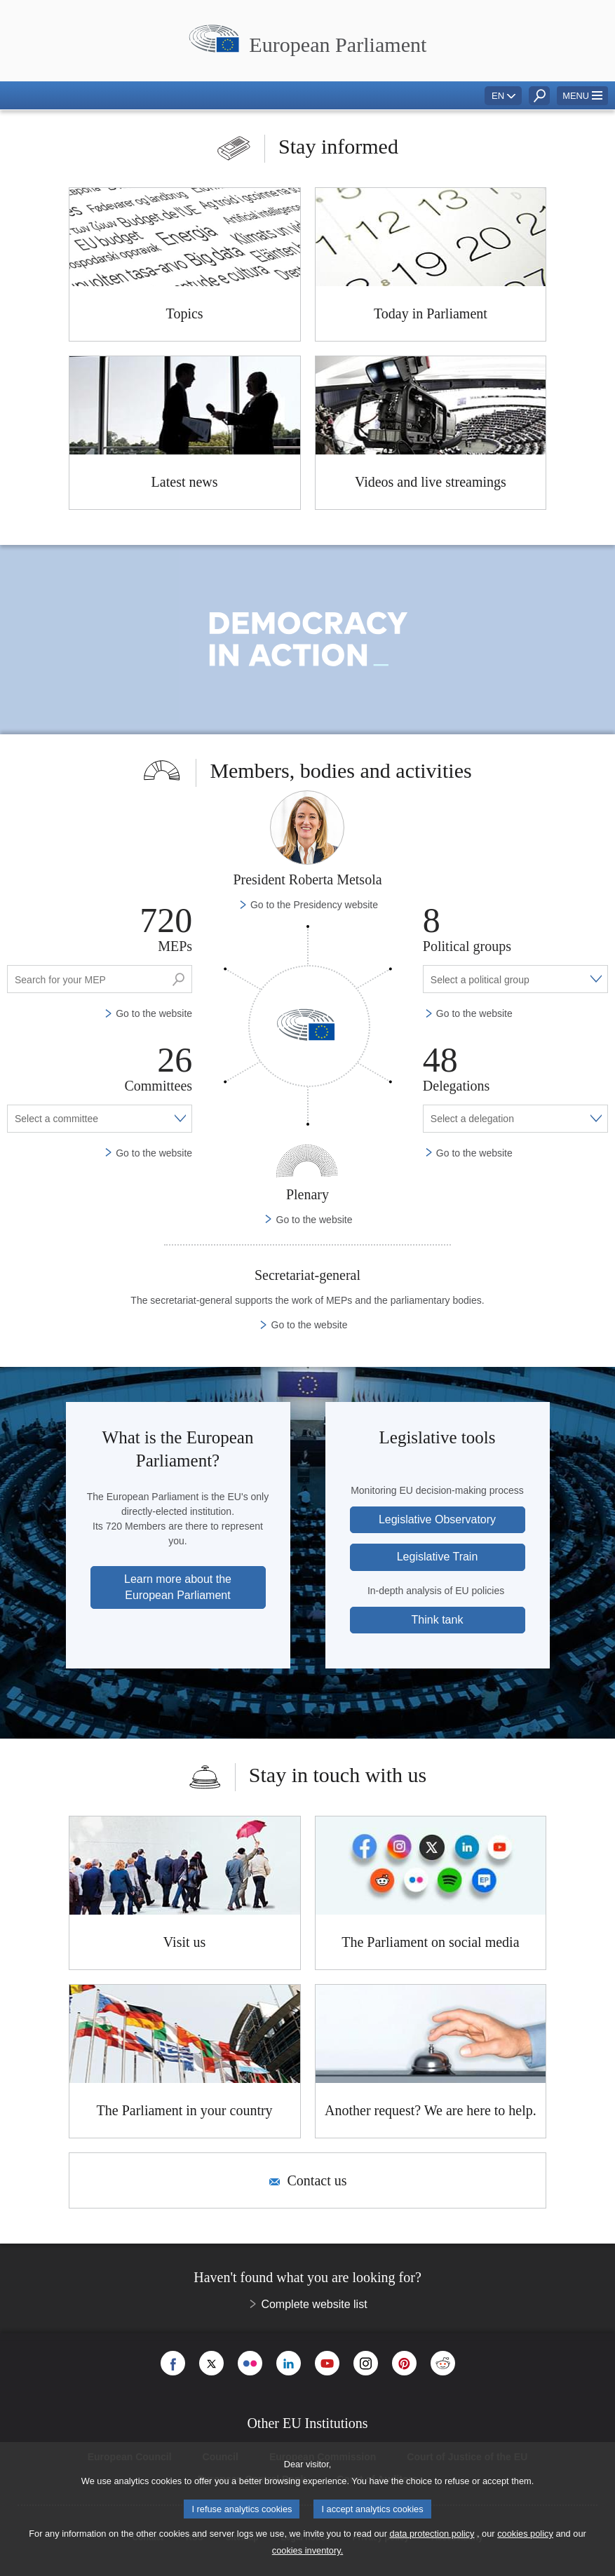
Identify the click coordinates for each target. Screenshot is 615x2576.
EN (498, 95)
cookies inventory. (307, 2550)
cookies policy (525, 2533)
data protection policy (431, 2533)
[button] (582, 95)
